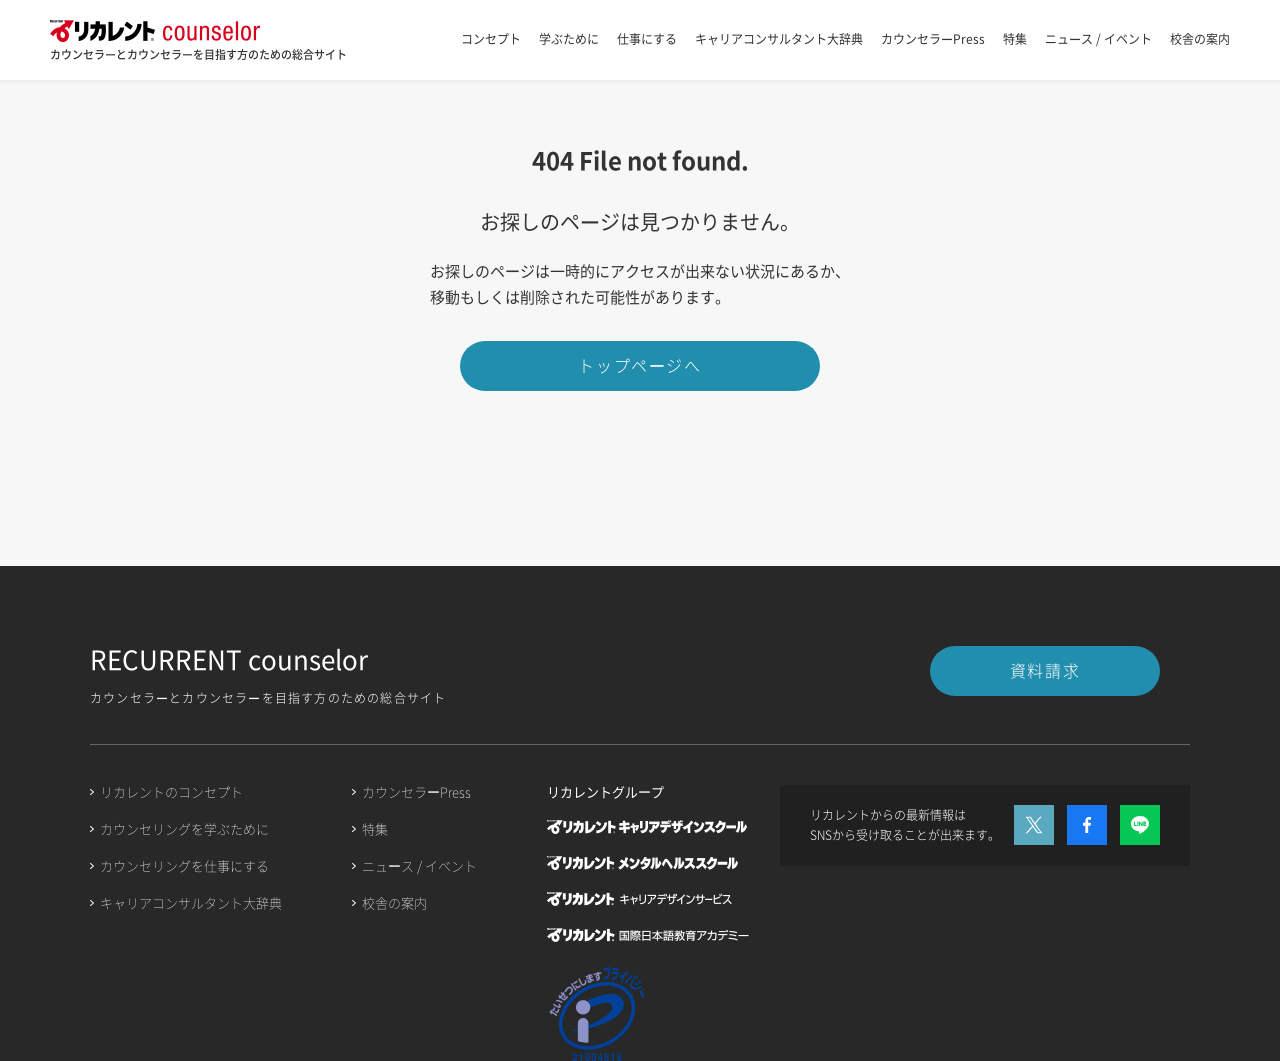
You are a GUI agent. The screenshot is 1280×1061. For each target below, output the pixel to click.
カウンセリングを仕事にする (184, 865)
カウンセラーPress (933, 39)
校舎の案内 (1200, 39)
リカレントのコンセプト (171, 791)
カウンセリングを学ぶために (184, 828)
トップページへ (639, 365)
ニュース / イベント (1098, 39)
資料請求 (1045, 670)
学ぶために (569, 39)
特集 (1015, 39)
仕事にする (647, 39)
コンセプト (491, 39)
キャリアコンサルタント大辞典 (779, 39)
